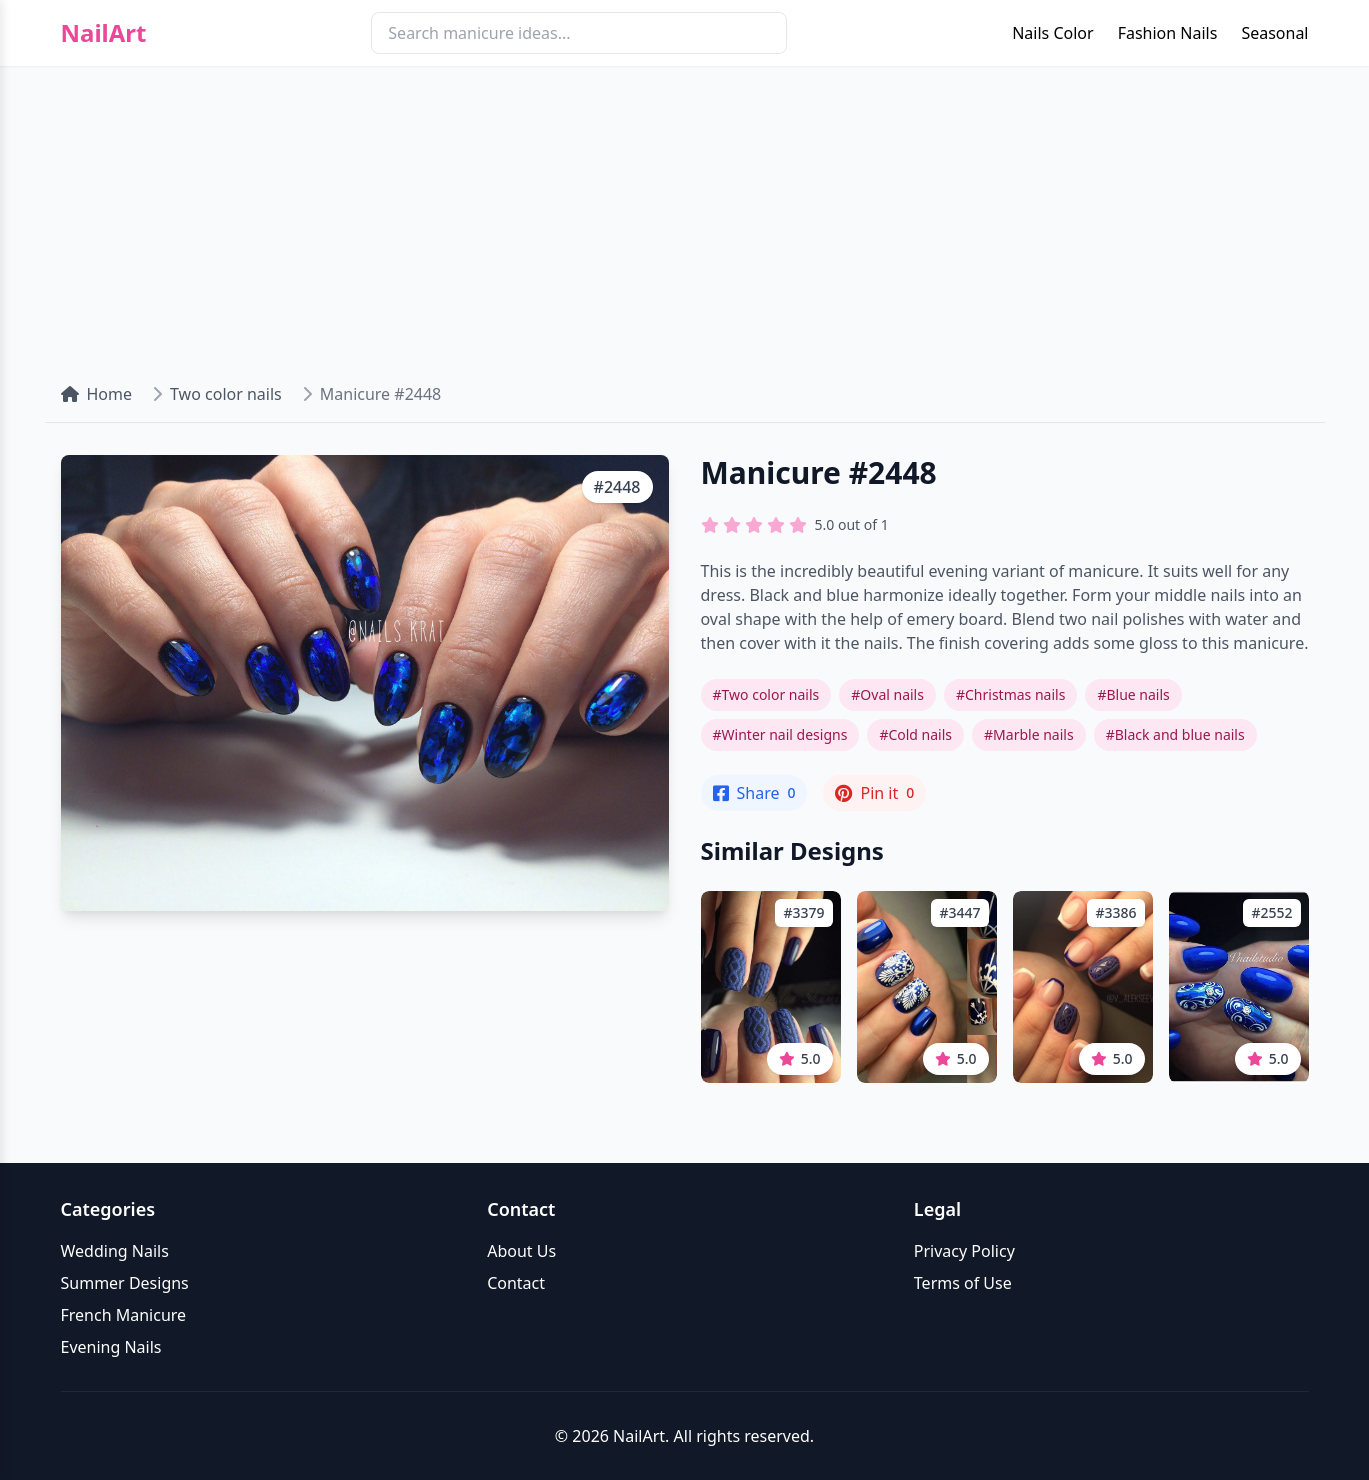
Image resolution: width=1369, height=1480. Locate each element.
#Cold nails (915, 734)
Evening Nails (111, 1347)
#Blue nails (1133, 694)
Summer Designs (125, 1283)
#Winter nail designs (780, 734)
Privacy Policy (964, 1251)
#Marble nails (1029, 734)
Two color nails (226, 394)
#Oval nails (887, 694)
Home (97, 394)
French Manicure (124, 1315)
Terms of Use (963, 1283)
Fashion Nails (1168, 33)
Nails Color (1052, 33)
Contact (516, 1283)
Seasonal (1274, 33)
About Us (521, 1251)
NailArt (104, 33)
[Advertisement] (685, 216)
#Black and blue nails (1175, 734)
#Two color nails (766, 694)
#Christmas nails (1010, 694)
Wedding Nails (115, 1251)
